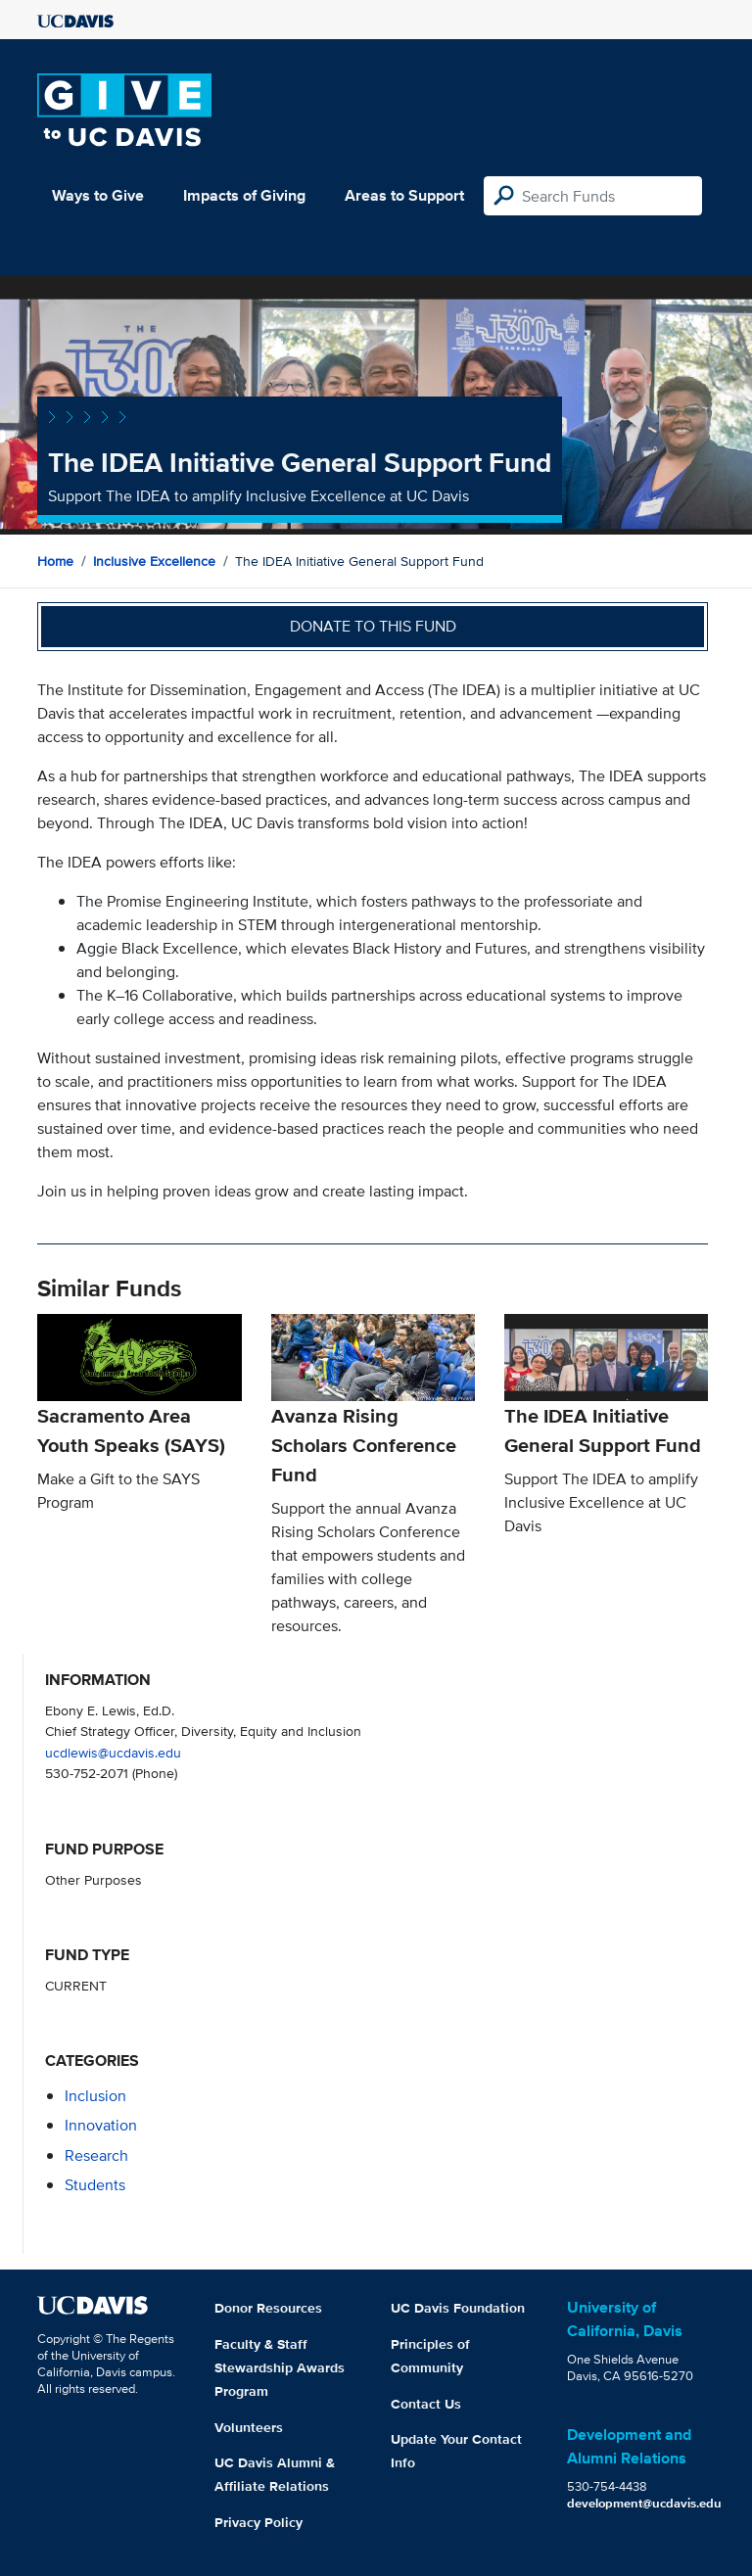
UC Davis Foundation (458, 2308)
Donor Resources (268, 2308)
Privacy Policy (258, 2522)
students (95, 2185)
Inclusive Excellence (154, 561)
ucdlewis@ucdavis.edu (113, 1752)
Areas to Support (404, 195)
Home (55, 561)
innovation (101, 2125)
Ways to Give (98, 195)
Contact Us (426, 2403)
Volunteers (248, 2427)
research (96, 2155)
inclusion (95, 2095)
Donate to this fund (373, 626)
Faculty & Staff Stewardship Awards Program (279, 2367)
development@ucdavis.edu (644, 2503)
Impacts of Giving (244, 195)
